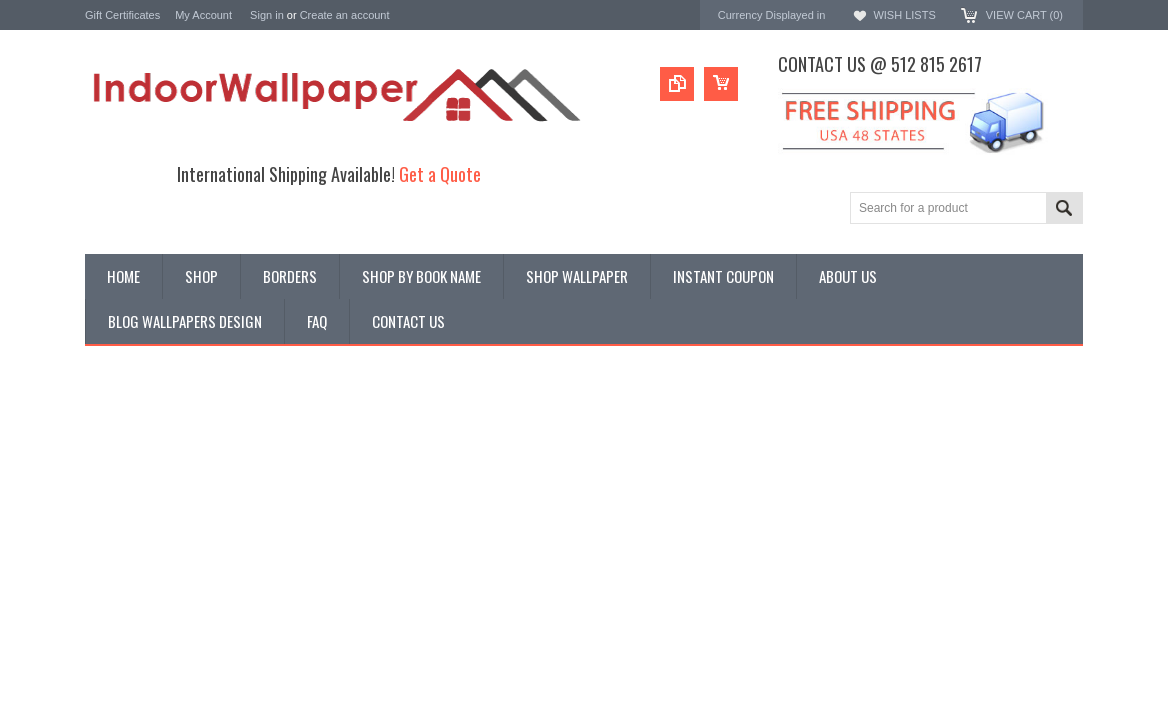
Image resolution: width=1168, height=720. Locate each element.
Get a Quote (440, 173)
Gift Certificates (122, 15)
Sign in (267, 15)
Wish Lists (904, 15)
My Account (203, 15)
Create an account (345, 15)
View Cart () (1024, 15)
